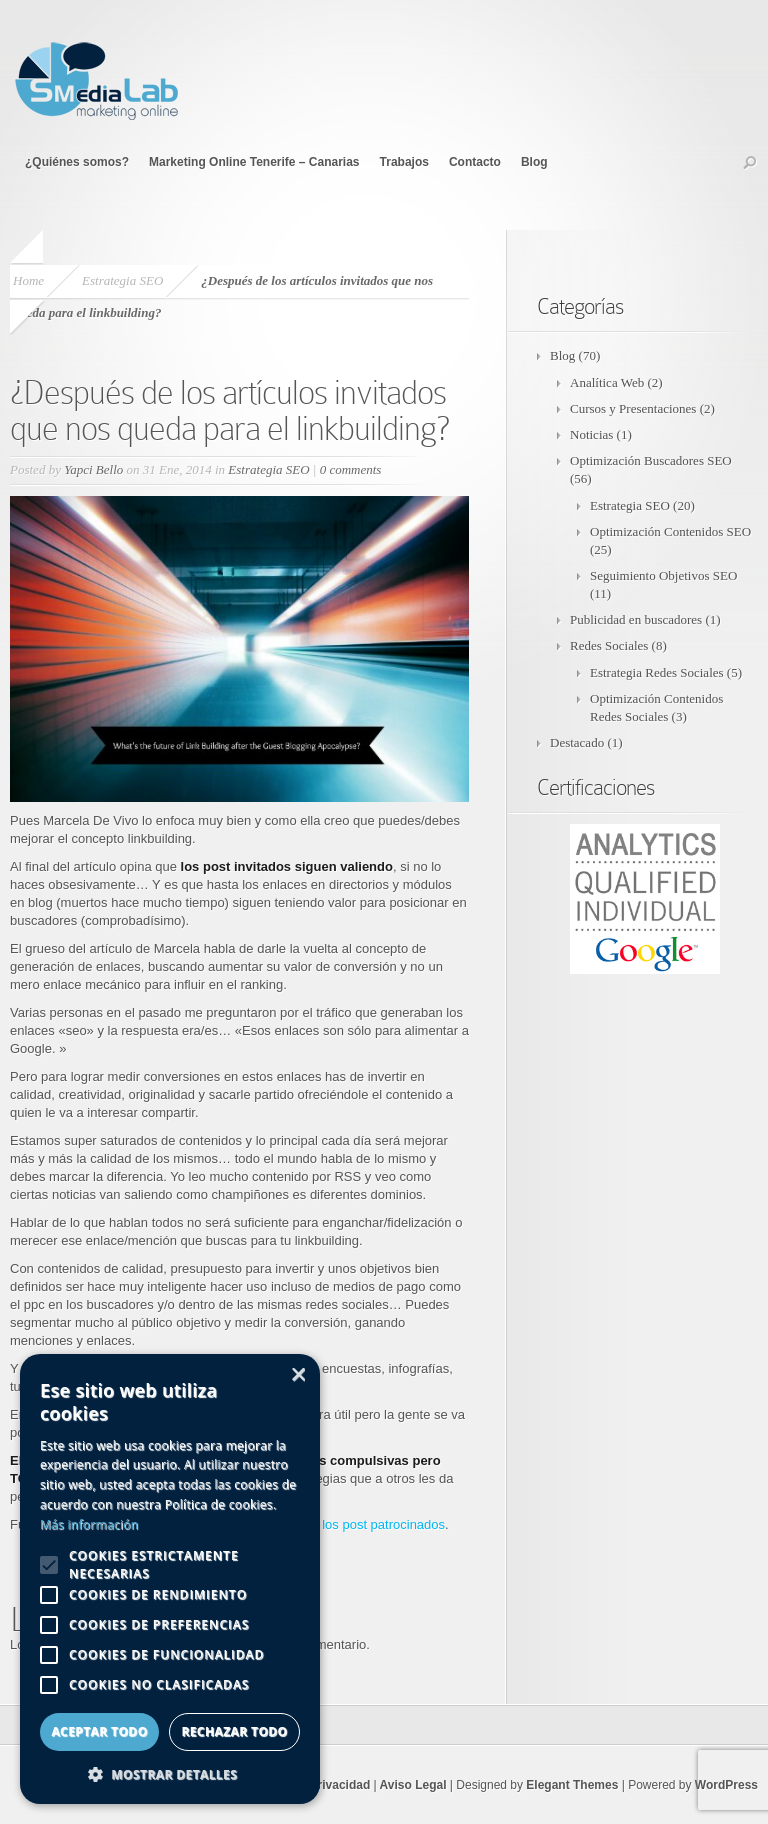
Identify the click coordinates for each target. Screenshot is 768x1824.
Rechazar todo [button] (234, 1731)
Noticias (591, 434)
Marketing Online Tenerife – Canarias (254, 162)
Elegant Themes (572, 1785)
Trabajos (404, 162)
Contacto (475, 162)
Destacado (577, 742)
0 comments (351, 469)
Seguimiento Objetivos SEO (663, 575)
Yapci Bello (93, 469)
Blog (534, 162)
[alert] (170, 1579)
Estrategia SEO (122, 280)
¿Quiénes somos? (77, 162)
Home (28, 280)
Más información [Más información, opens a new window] (89, 1524)
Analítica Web (607, 382)
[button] (170, 1774)
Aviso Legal (412, 1785)
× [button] (297, 1375)
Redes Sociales (609, 645)
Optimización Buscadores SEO (651, 460)
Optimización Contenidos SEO (670, 531)
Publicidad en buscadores (636, 619)
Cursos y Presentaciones (633, 408)
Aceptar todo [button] (99, 1731)
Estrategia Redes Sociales (657, 672)
